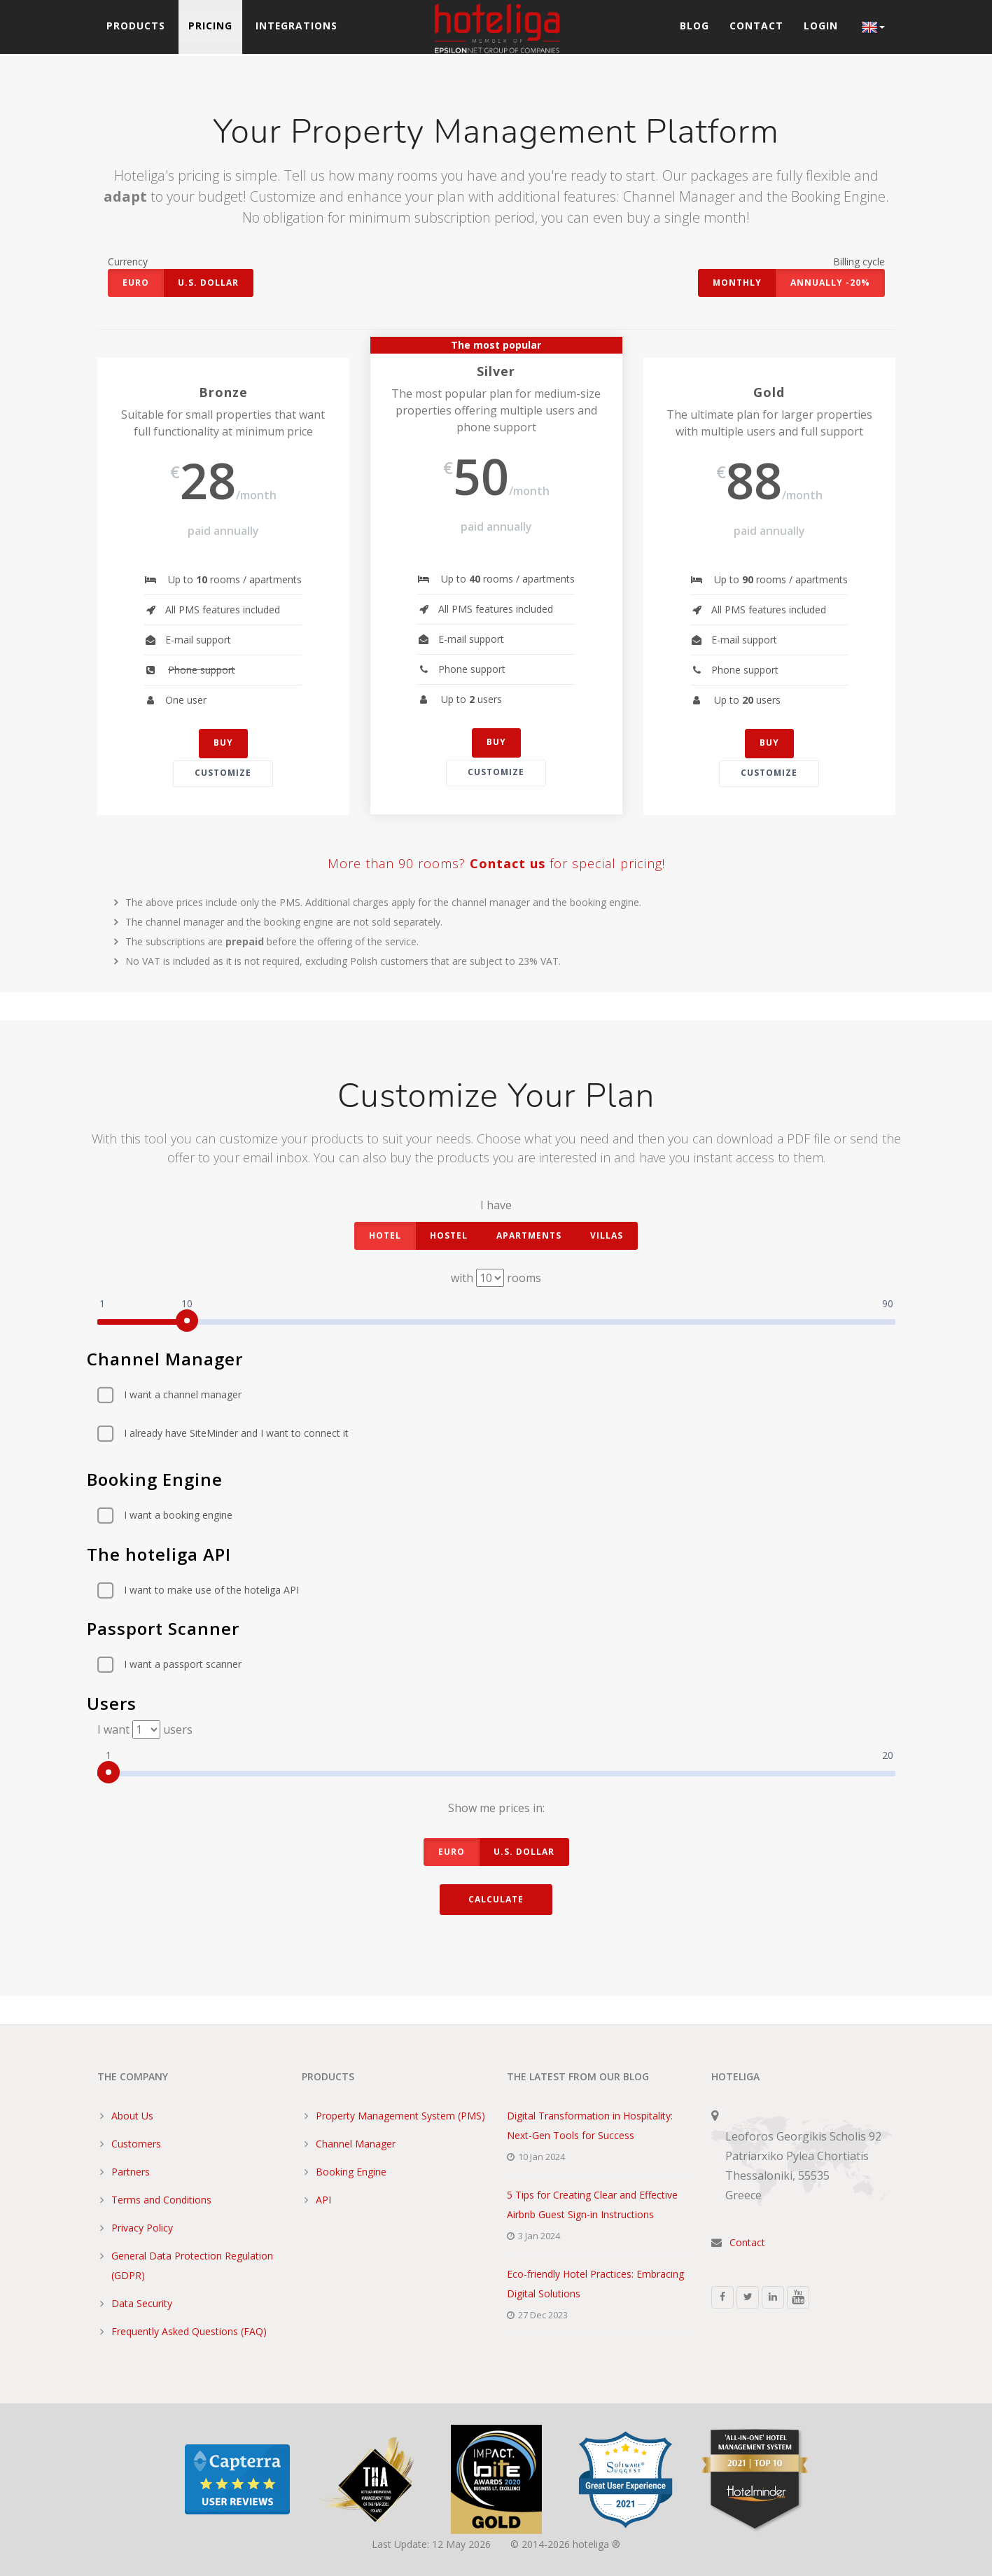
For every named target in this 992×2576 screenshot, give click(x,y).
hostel (449, 1235)
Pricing (212, 27)
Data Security (141, 2303)
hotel (385, 1235)
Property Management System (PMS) (400, 2115)
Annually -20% (830, 282)
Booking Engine (351, 2171)
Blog (693, 27)
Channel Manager (356, 2143)
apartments (528, 1235)
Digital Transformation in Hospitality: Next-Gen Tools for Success (590, 2125)
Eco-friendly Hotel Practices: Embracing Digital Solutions (595, 2283)
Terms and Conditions (161, 2199)
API (323, 2199)
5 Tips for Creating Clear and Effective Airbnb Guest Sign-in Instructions (592, 2204)
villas (606, 1235)
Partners (130, 2171)
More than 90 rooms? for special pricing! (496, 864)
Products (136, 27)
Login (821, 27)
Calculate (496, 1899)
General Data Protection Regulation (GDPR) (192, 2265)
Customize (223, 773)
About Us (132, 2115)
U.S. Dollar (208, 282)
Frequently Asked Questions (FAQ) (189, 2331)
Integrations (299, 27)
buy (223, 743)
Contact (756, 27)
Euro (136, 282)
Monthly (737, 282)
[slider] (187, 1320)
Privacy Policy (142, 2227)
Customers (136, 2143)
